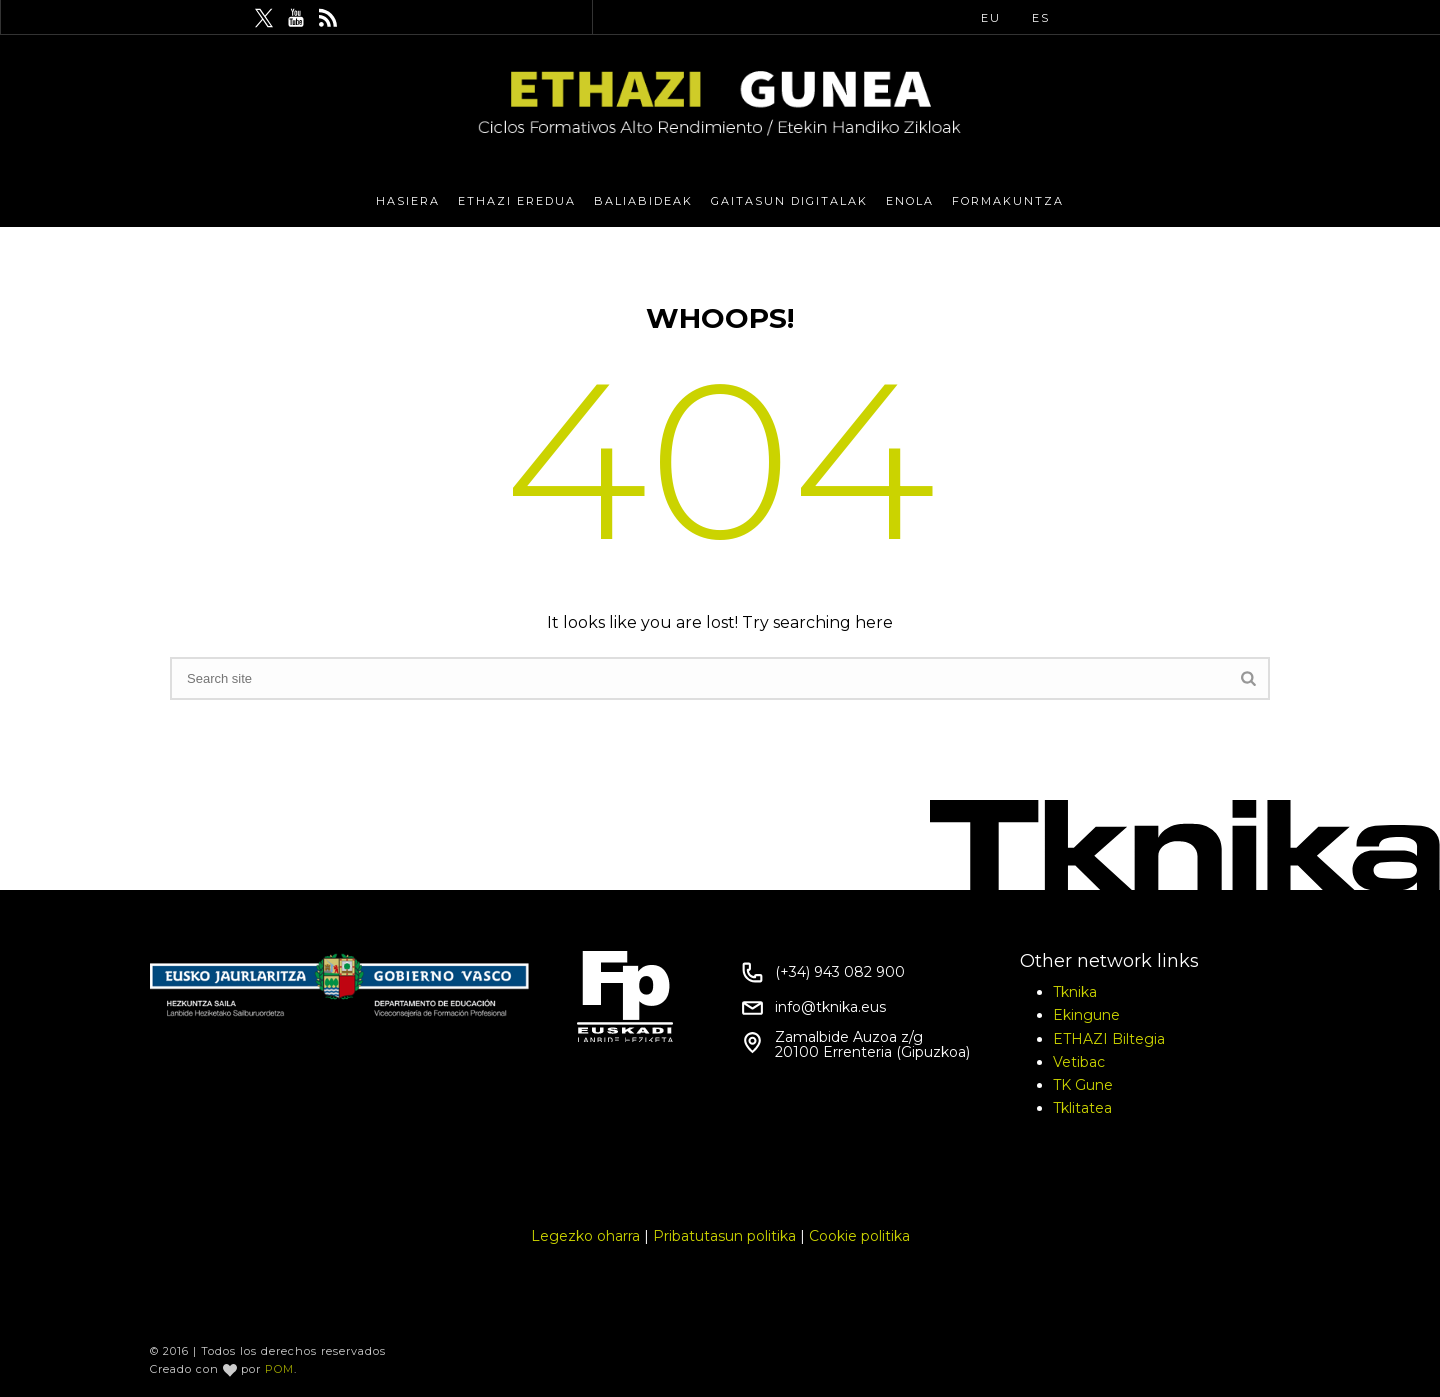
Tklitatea (1082, 1108)
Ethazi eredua (517, 201)
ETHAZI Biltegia (1109, 1039)
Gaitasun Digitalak (789, 201)
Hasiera (408, 201)
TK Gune (1083, 1085)
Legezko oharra (585, 1236)
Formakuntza (1008, 201)
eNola (910, 201)
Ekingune (1086, 1015)
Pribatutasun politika (724, 1236)
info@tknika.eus (830, 1007)
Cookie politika (859, 1236)
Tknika (1075, 992)
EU (991, 18)
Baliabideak (643, 201)
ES (1041, 18)
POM (279, 1369)
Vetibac (1079, 1062)
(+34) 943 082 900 (840, 972)
